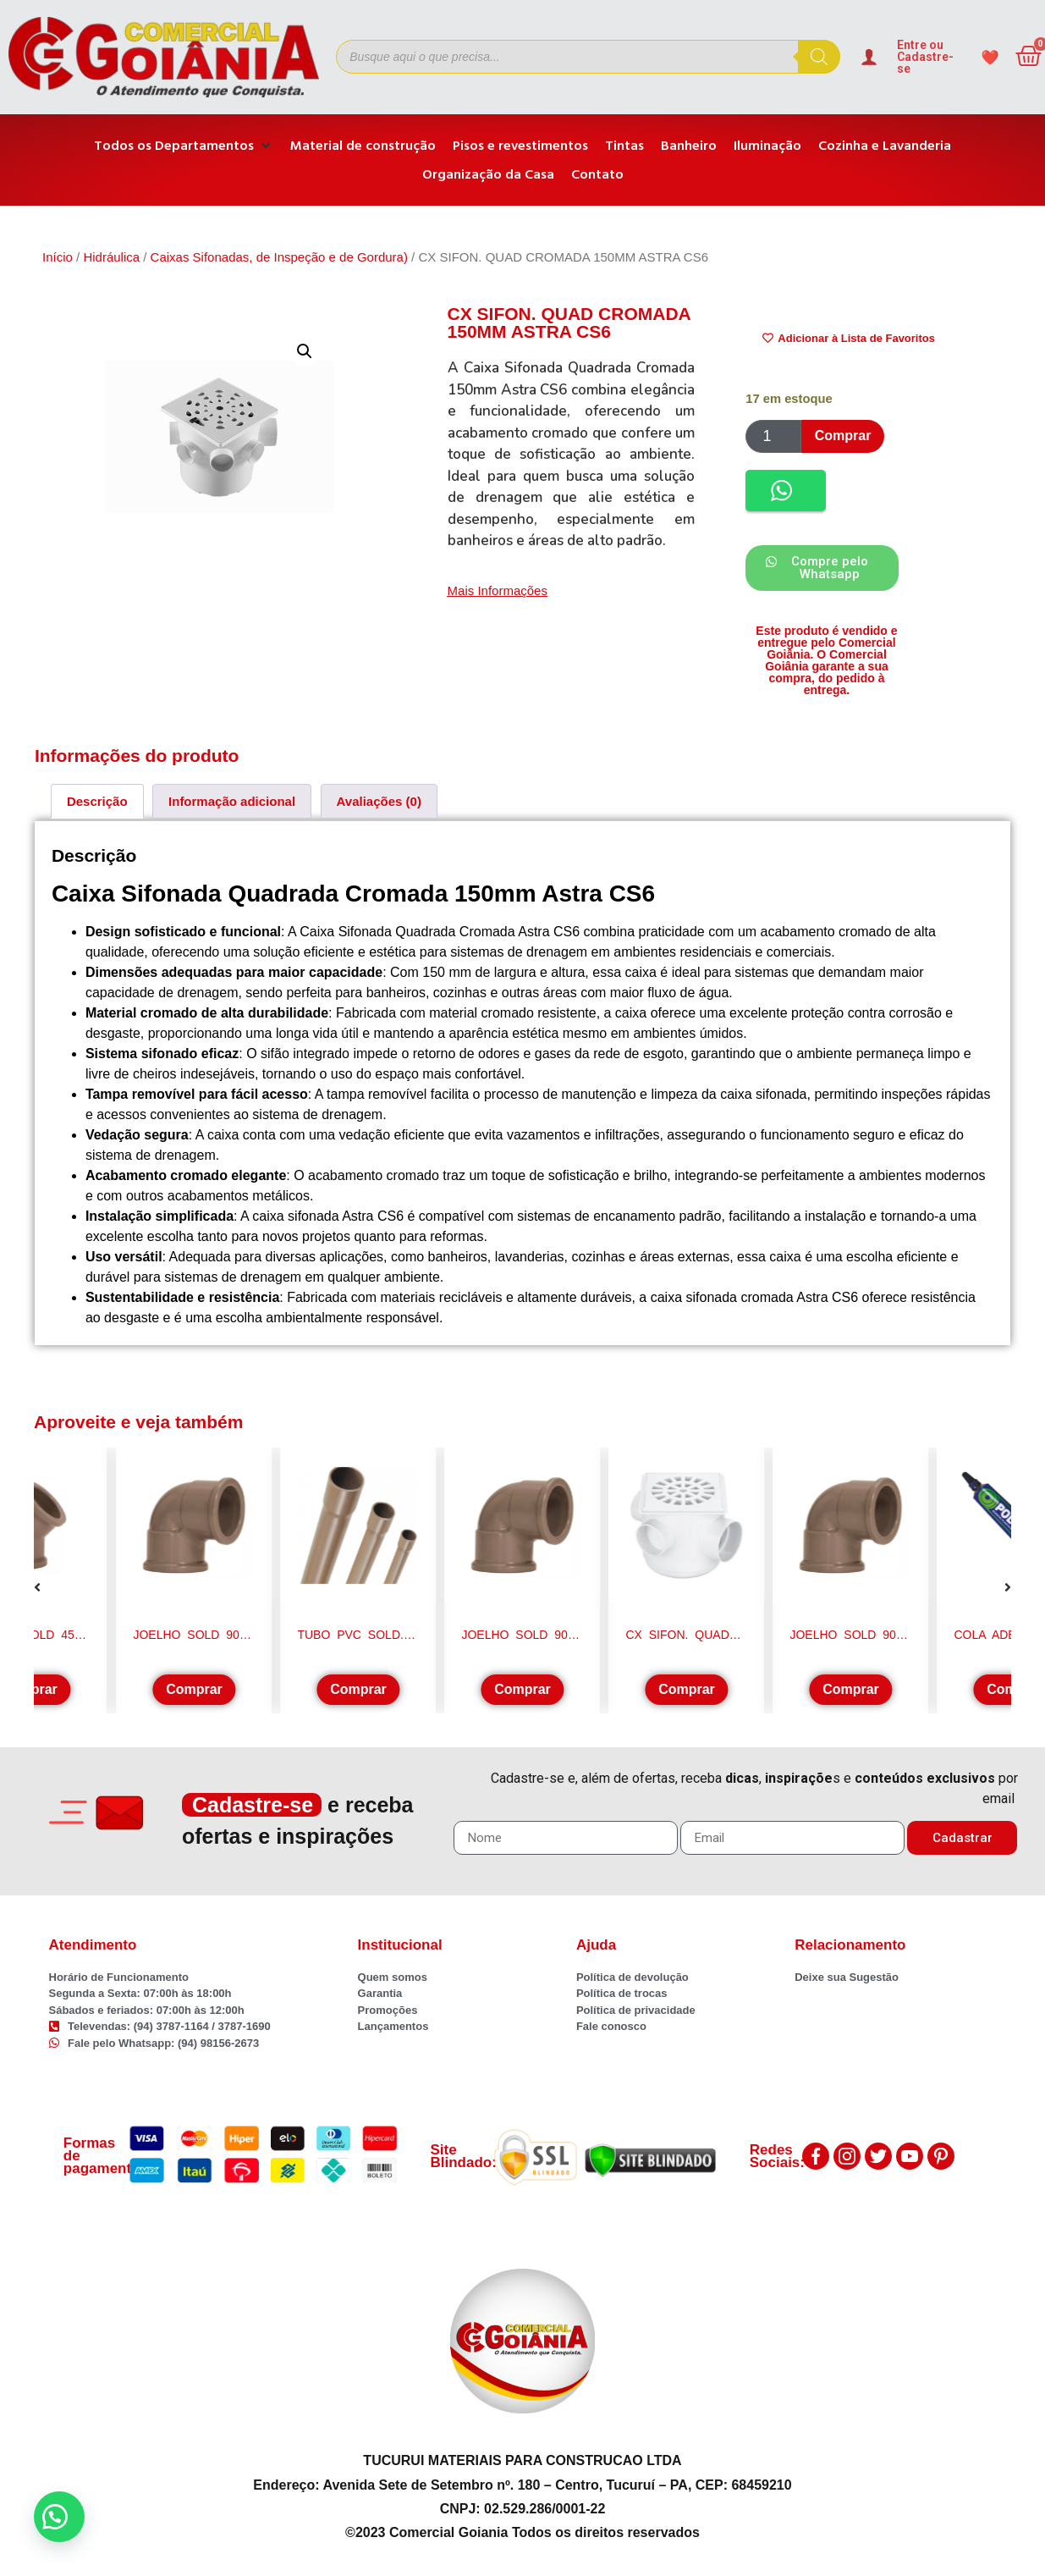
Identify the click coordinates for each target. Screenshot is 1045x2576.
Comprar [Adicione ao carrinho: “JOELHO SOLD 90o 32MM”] (522, 1689)
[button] (304, 351)
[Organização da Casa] (488, 174)
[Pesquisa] (819, 57)
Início (57, 257)
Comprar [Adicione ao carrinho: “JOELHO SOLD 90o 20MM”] (850, 1689)
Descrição (97, 801)
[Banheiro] (688, 145)
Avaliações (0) (379, 801)
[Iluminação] (767, 145)
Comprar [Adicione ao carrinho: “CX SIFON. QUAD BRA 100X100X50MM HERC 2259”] (686, 1689)
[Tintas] (624, 145)
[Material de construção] (363, 145)
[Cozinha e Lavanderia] (885, 145)
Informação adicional (231, 801)
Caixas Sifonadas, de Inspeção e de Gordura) (279, 257)
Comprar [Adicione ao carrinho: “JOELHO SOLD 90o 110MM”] (194, 1689)
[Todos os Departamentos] (183, 145)
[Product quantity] (772, 436)
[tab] (97, 801)
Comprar (843, 435)
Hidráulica (111, 257)
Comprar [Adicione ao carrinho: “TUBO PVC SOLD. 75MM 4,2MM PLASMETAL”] (358, 1689)
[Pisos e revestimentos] (520, 145)
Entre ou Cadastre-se (925, 56)
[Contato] (597, 174)
